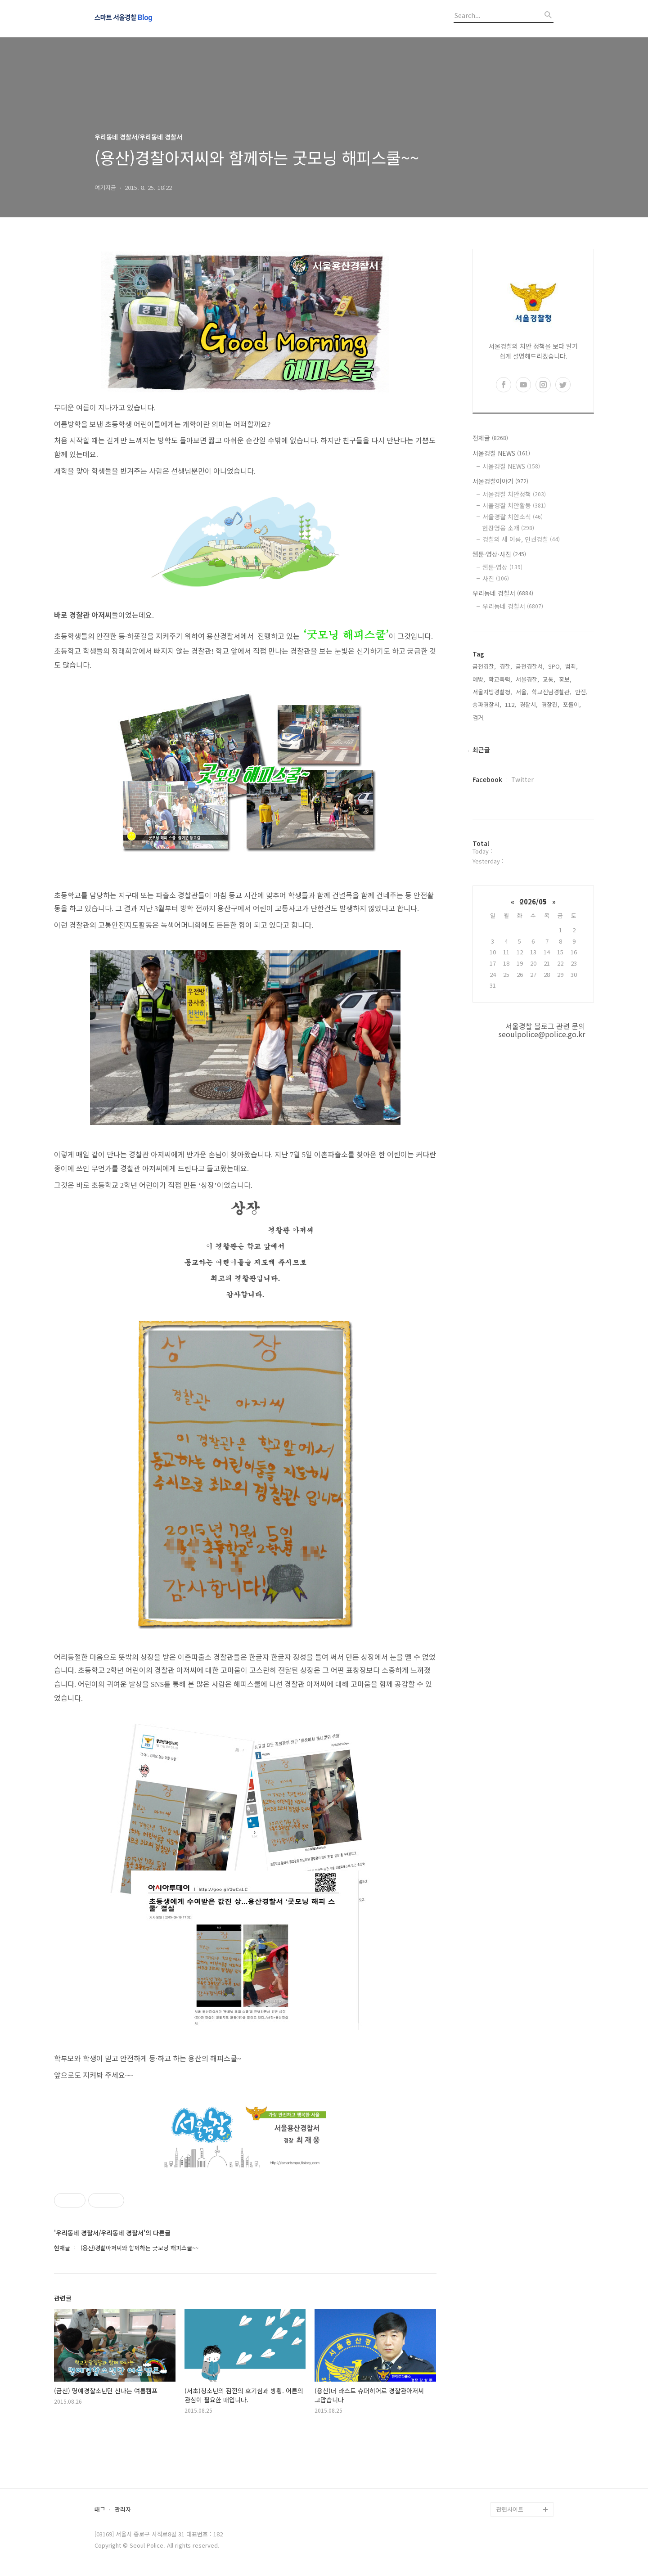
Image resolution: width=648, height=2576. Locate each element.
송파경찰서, (486, 704)
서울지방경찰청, (492, 692)
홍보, (565, 679)
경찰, (506, 666)
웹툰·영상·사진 (499, 553)
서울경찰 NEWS (501, 453)
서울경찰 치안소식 (512, 516)
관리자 (123, 2509)
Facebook (487, 779)
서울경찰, (527, 679)
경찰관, (550, 704)
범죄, (571, 666)
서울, (522, 692)
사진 (495, 578)
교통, (549, 679)
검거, (478, 717)
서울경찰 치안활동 (514, 505)
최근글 (481, 749)
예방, (478, 679)
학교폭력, (500, 679)
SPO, (555, 666)
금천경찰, (484, 666)
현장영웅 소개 (508, 527)
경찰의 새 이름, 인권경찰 (521, 539)
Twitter (522, 779)
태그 (99, 2509)
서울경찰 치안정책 (514, 494)
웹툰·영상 (502, 566)
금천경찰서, (530, 666)
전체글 (490, 437)
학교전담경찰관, (552, 692)
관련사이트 (509, 2509)
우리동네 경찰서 (502, 593)
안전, (581, 692)
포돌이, (572, 704)
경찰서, (529, 704)
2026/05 (533, 901)
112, (510, 704)
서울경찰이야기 (500, 481)
